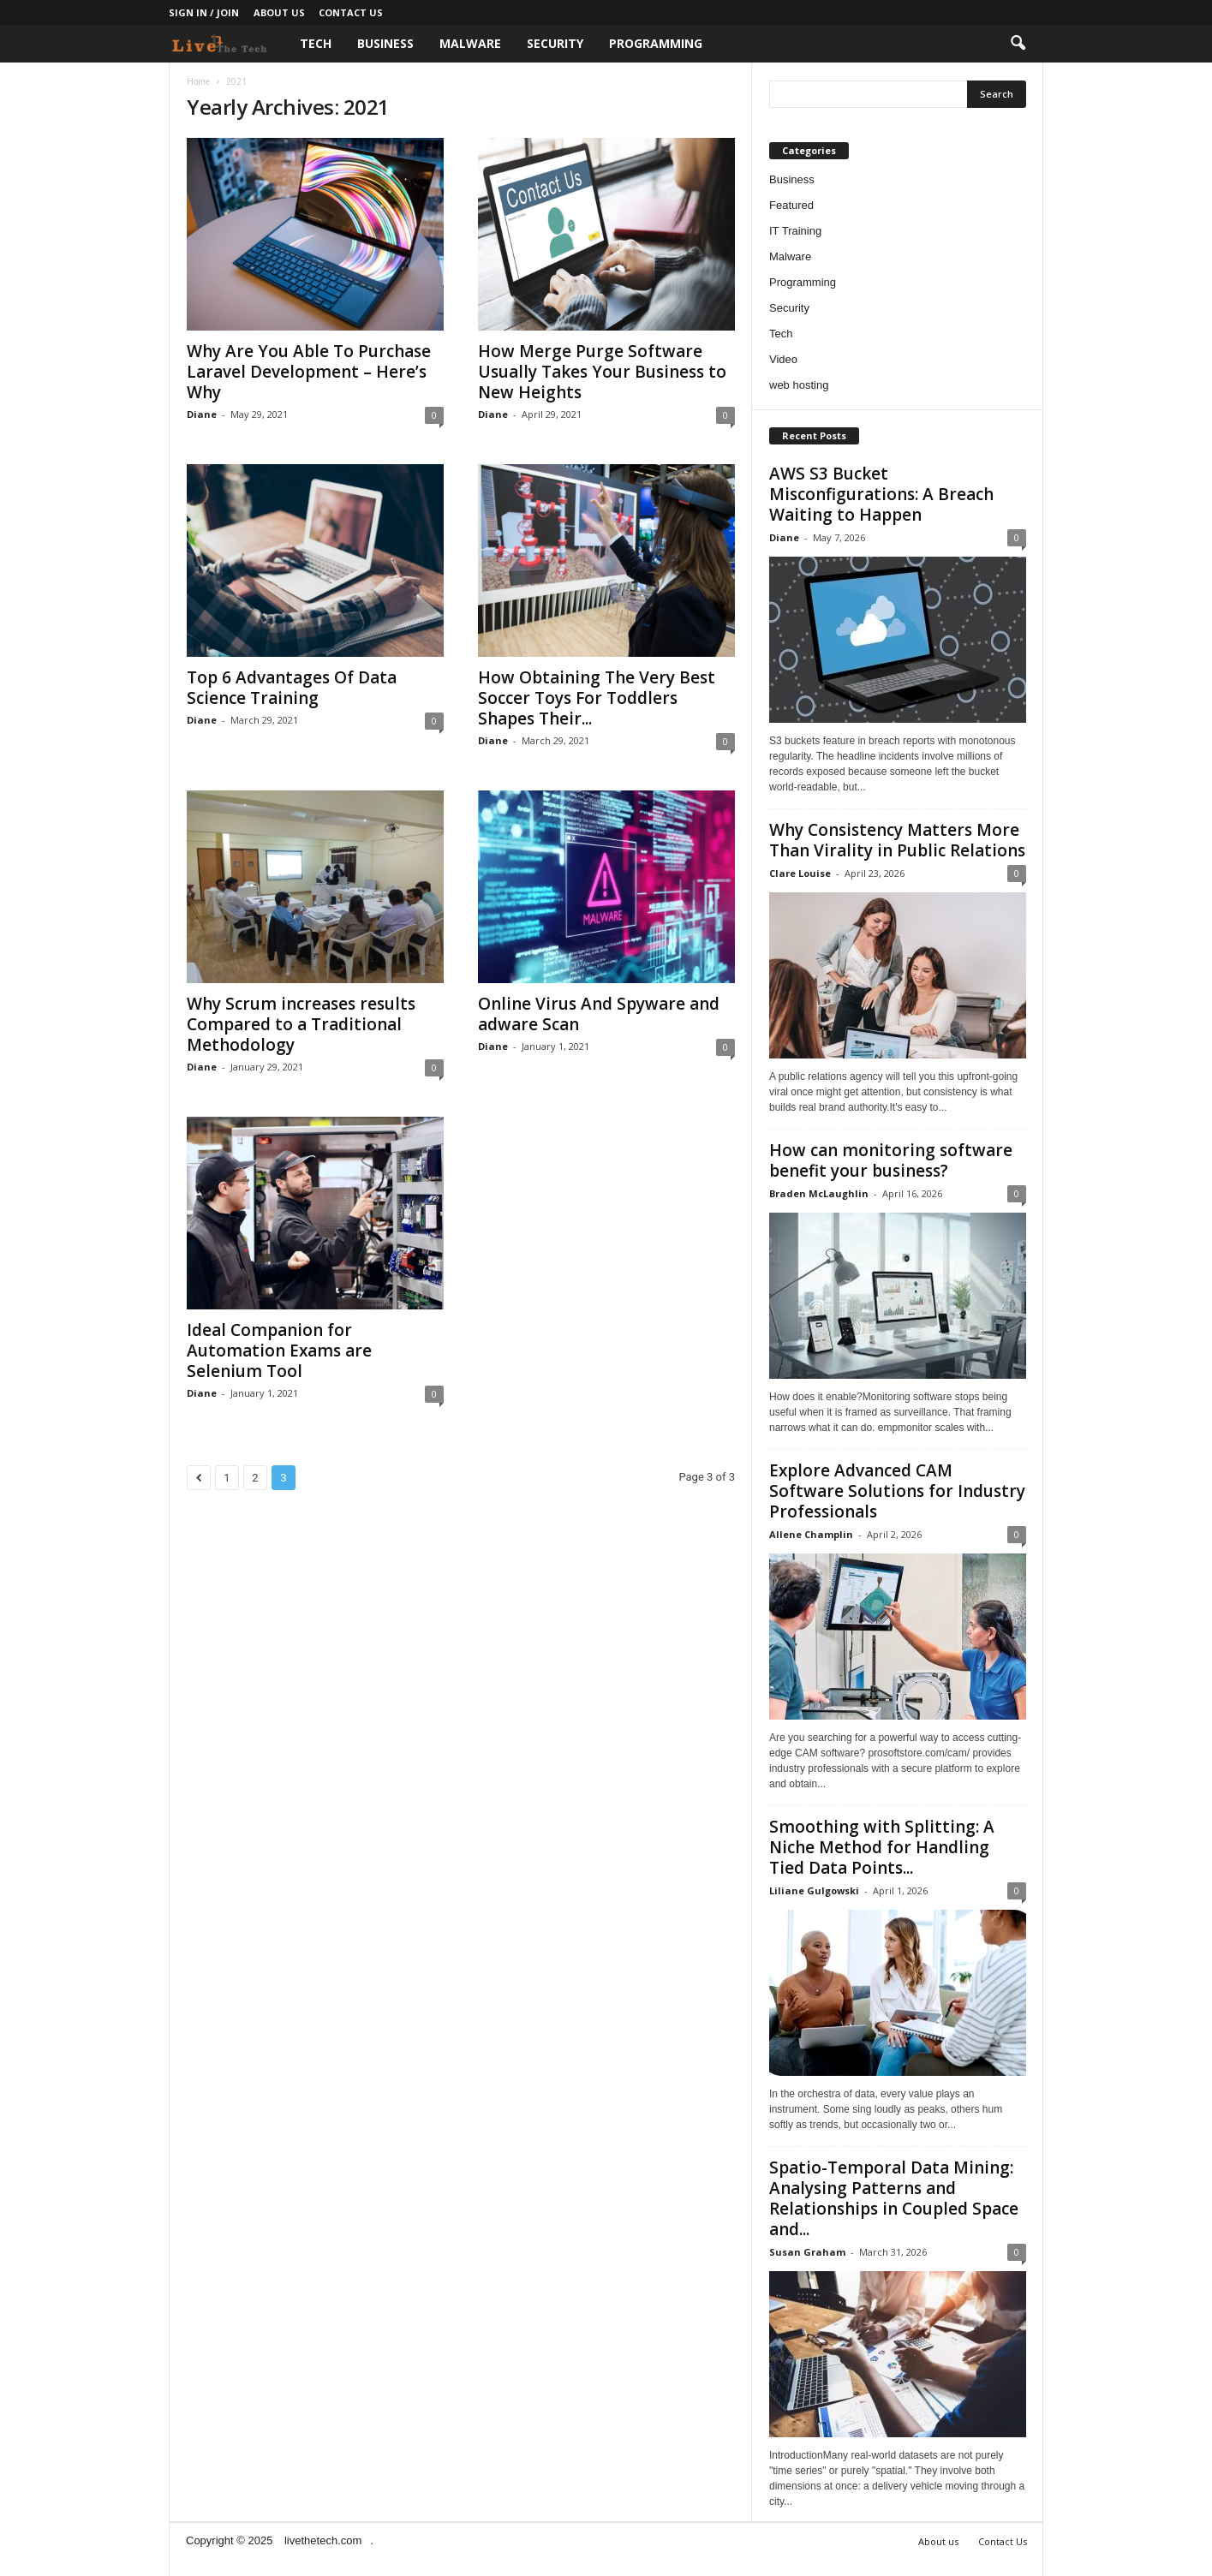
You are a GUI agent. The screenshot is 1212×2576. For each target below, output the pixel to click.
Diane (202, 414)
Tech (315, 43)
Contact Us (351, 12)
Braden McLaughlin (819, 1193)
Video (783, 359)
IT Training (795, 230)
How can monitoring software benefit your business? (890, 1160)
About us (279, 12)
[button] (1017, 44)
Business (385, 43)
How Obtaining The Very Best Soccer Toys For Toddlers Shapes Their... (596, 698)
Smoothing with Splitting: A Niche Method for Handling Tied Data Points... (881, 1847)
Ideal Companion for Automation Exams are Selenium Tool (279, 1350)
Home (198, 81)
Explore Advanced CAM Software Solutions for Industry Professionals (897, 1491)
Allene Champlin (811, 1534)
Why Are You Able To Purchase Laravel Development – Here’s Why (309, 371)
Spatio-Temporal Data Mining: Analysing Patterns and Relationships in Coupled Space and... (893, 2198)
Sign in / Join (204, 12)
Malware (470, 43)
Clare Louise (800, 873)
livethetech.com (322, 2540)
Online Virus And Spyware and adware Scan (598, 1014)
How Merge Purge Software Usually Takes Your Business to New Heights (602, 371)
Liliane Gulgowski (814, 1890)
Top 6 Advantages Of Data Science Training (292, 687)
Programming (655, 43)
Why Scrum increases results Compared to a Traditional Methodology (301, 1024)
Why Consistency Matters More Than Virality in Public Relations (897, 840)
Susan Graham (807, 2251)
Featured (791, 205)
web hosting (798, 385)
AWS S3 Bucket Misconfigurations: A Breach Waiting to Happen (881, 494)
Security (555, 43)
